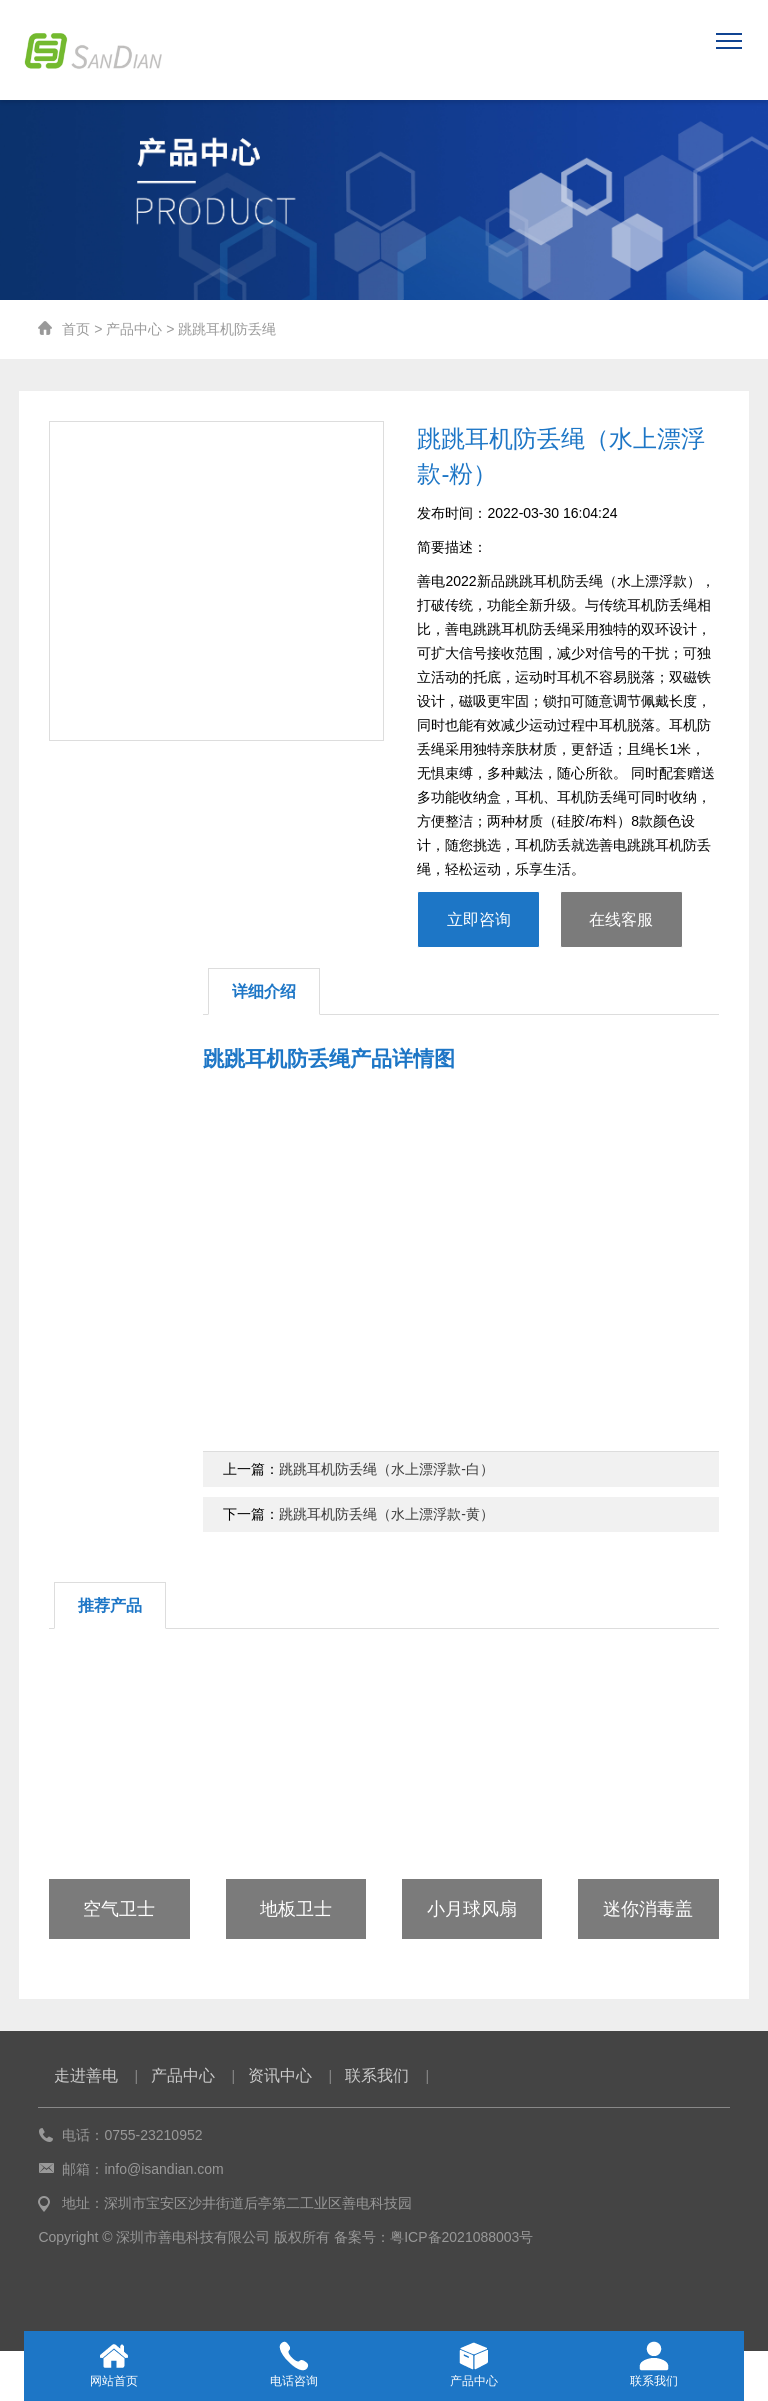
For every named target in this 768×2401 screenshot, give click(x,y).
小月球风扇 (472, 1909)
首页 (76, 329)
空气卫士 (119, 1909)
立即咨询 (479, 919)
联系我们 (377, 2075)
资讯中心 (280, 2075)
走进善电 (86, 2075)
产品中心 (134, 329)
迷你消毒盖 (648, 1909)
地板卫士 (296, 1909)
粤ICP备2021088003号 (461, 2237)
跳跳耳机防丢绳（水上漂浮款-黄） (386, 1514)
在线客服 (621, 919)
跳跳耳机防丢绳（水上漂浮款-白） (386, 1469)
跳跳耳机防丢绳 (227, 329)
